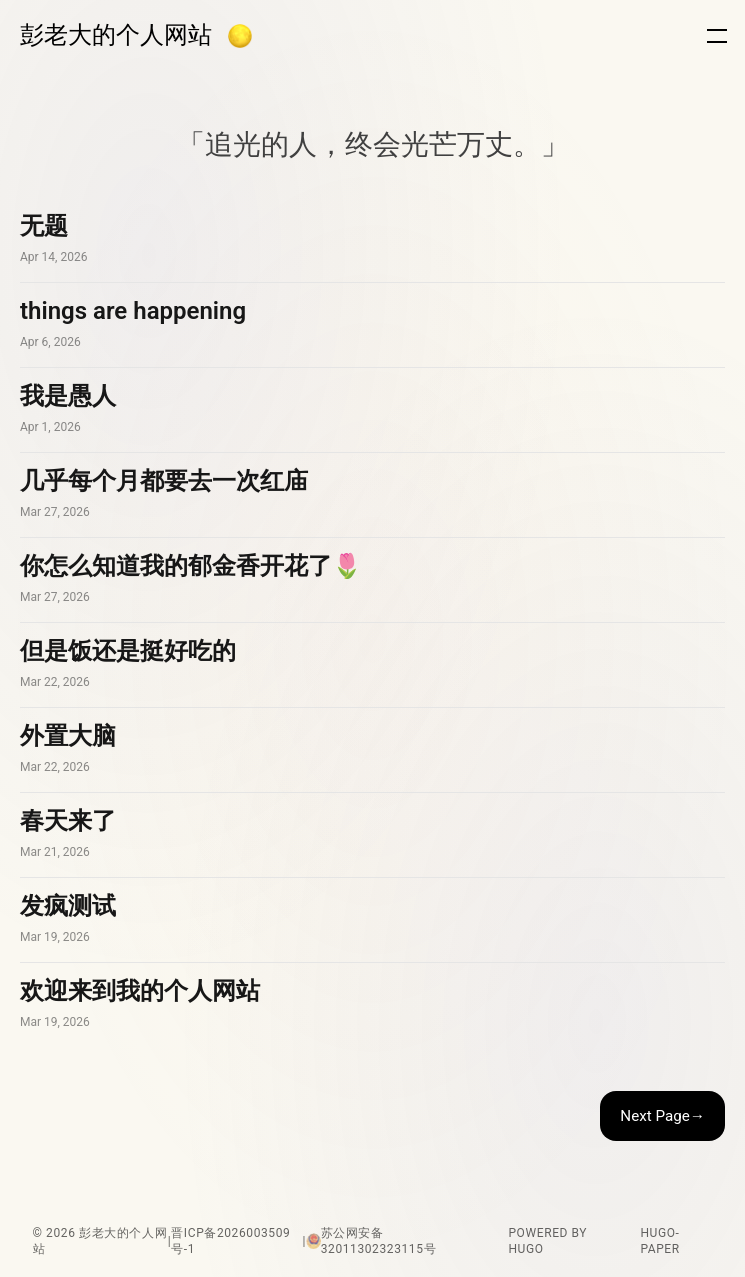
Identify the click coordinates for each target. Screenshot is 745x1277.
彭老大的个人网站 (116, 35)
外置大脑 (372, 750)
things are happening (372, 325)
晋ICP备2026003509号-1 (230, 1241)
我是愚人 (372, 410)
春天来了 (372, 835)
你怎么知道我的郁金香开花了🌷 (372, 580)
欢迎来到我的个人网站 (372, 1005)
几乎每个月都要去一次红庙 (372, 495)
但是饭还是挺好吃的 (372, 665)
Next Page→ (662, 1116)
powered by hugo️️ (547, 1241)
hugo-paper (659, 1241)
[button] (240, 36)
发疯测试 (372, 920)
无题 (372, 240)
